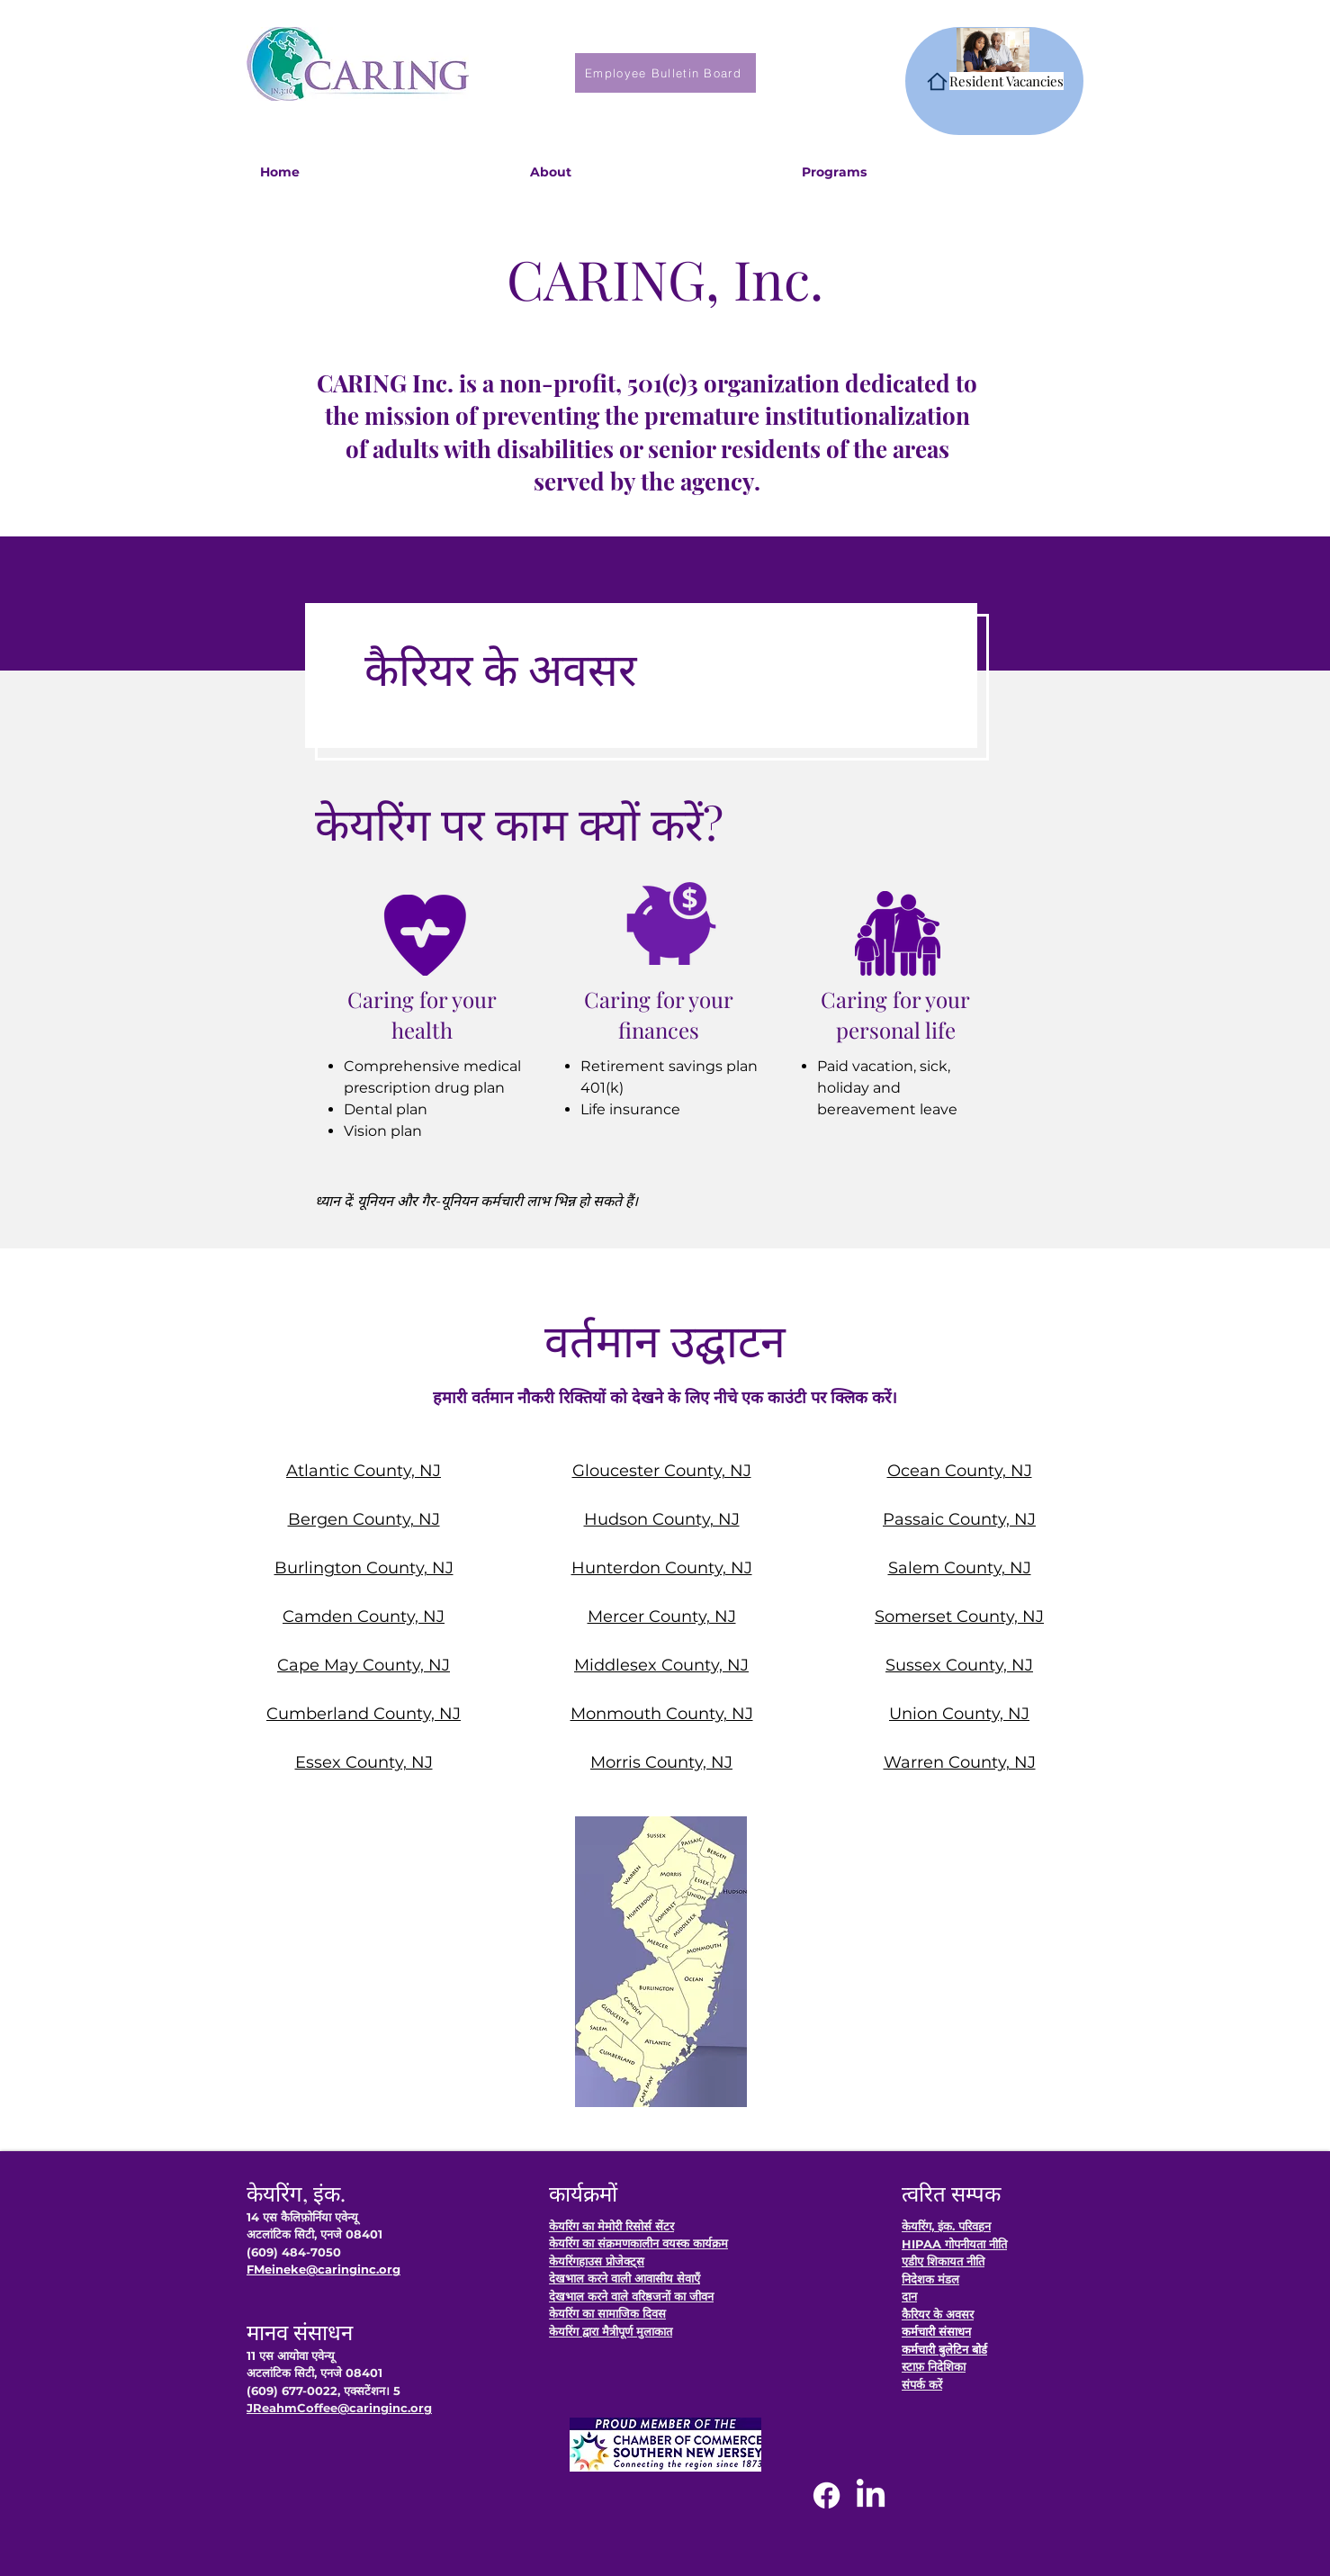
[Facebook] (826, 2495)
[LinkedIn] (870, 2495)
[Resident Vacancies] (994, 81)
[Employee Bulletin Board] (665, 73)
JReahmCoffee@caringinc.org (339, 2407)
